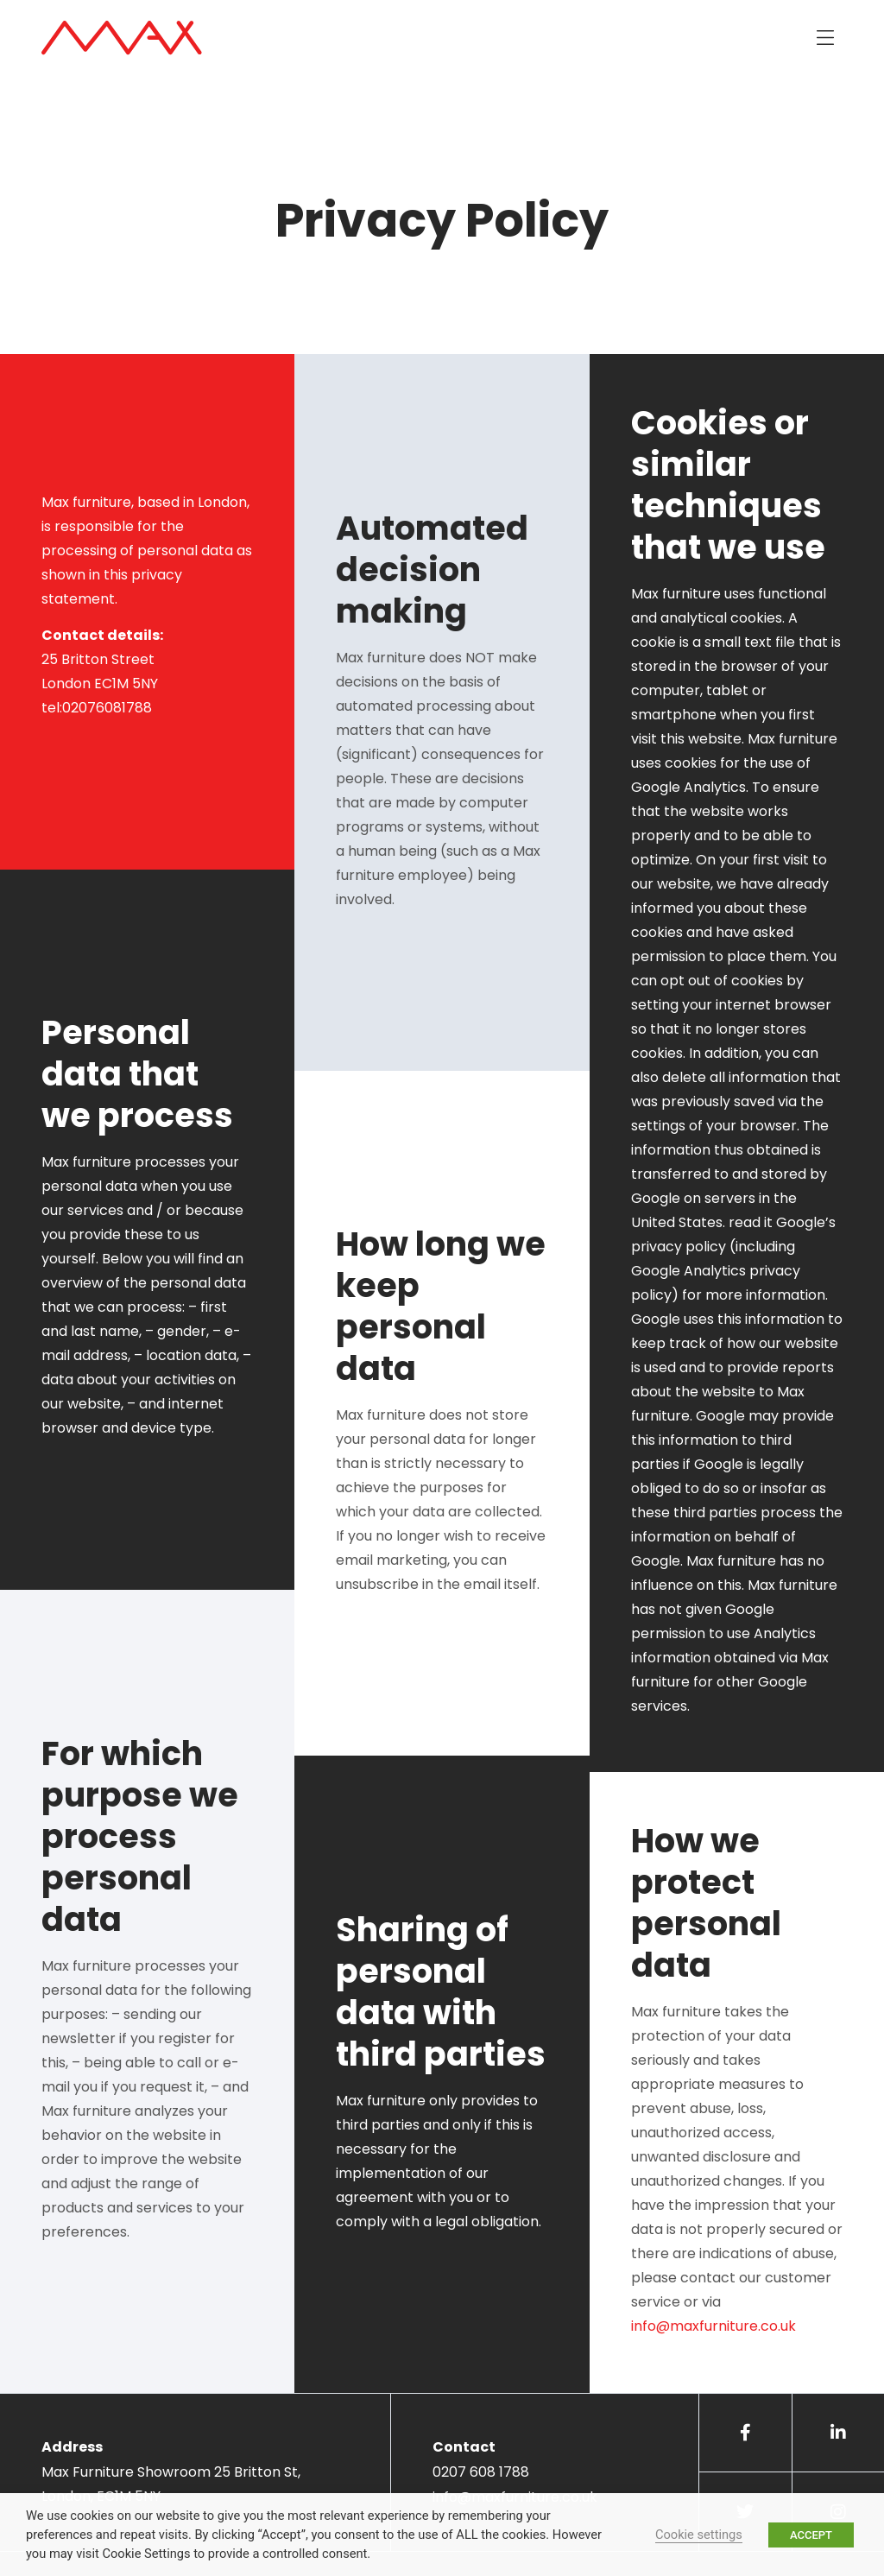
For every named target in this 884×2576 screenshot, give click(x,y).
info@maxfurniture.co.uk (713, 2326)
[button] (825, 37)
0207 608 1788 (481, 2472)
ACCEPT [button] (811, 2535)
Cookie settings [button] (698, 2534)
